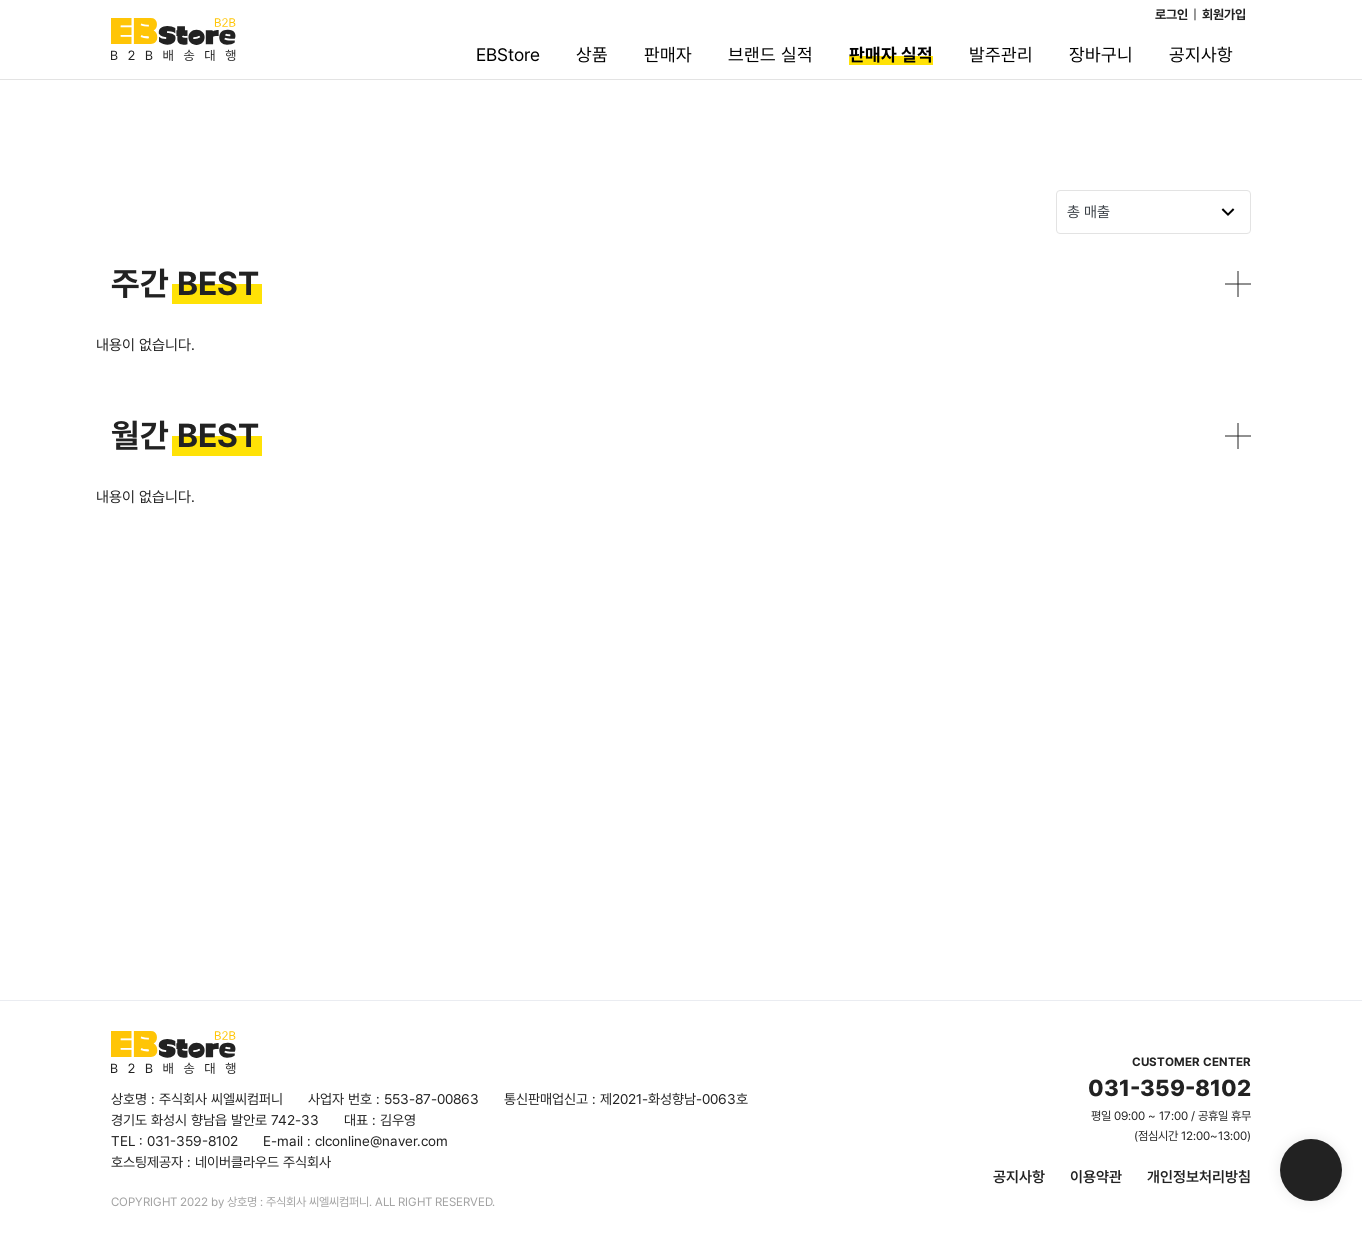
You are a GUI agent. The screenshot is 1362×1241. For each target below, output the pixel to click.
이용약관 (1096, 1177)
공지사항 (1019, 1177)
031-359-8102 (1169, 1087)
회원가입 (1224, 14)
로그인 (1171, 14)
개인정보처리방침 (1199, 1177)
